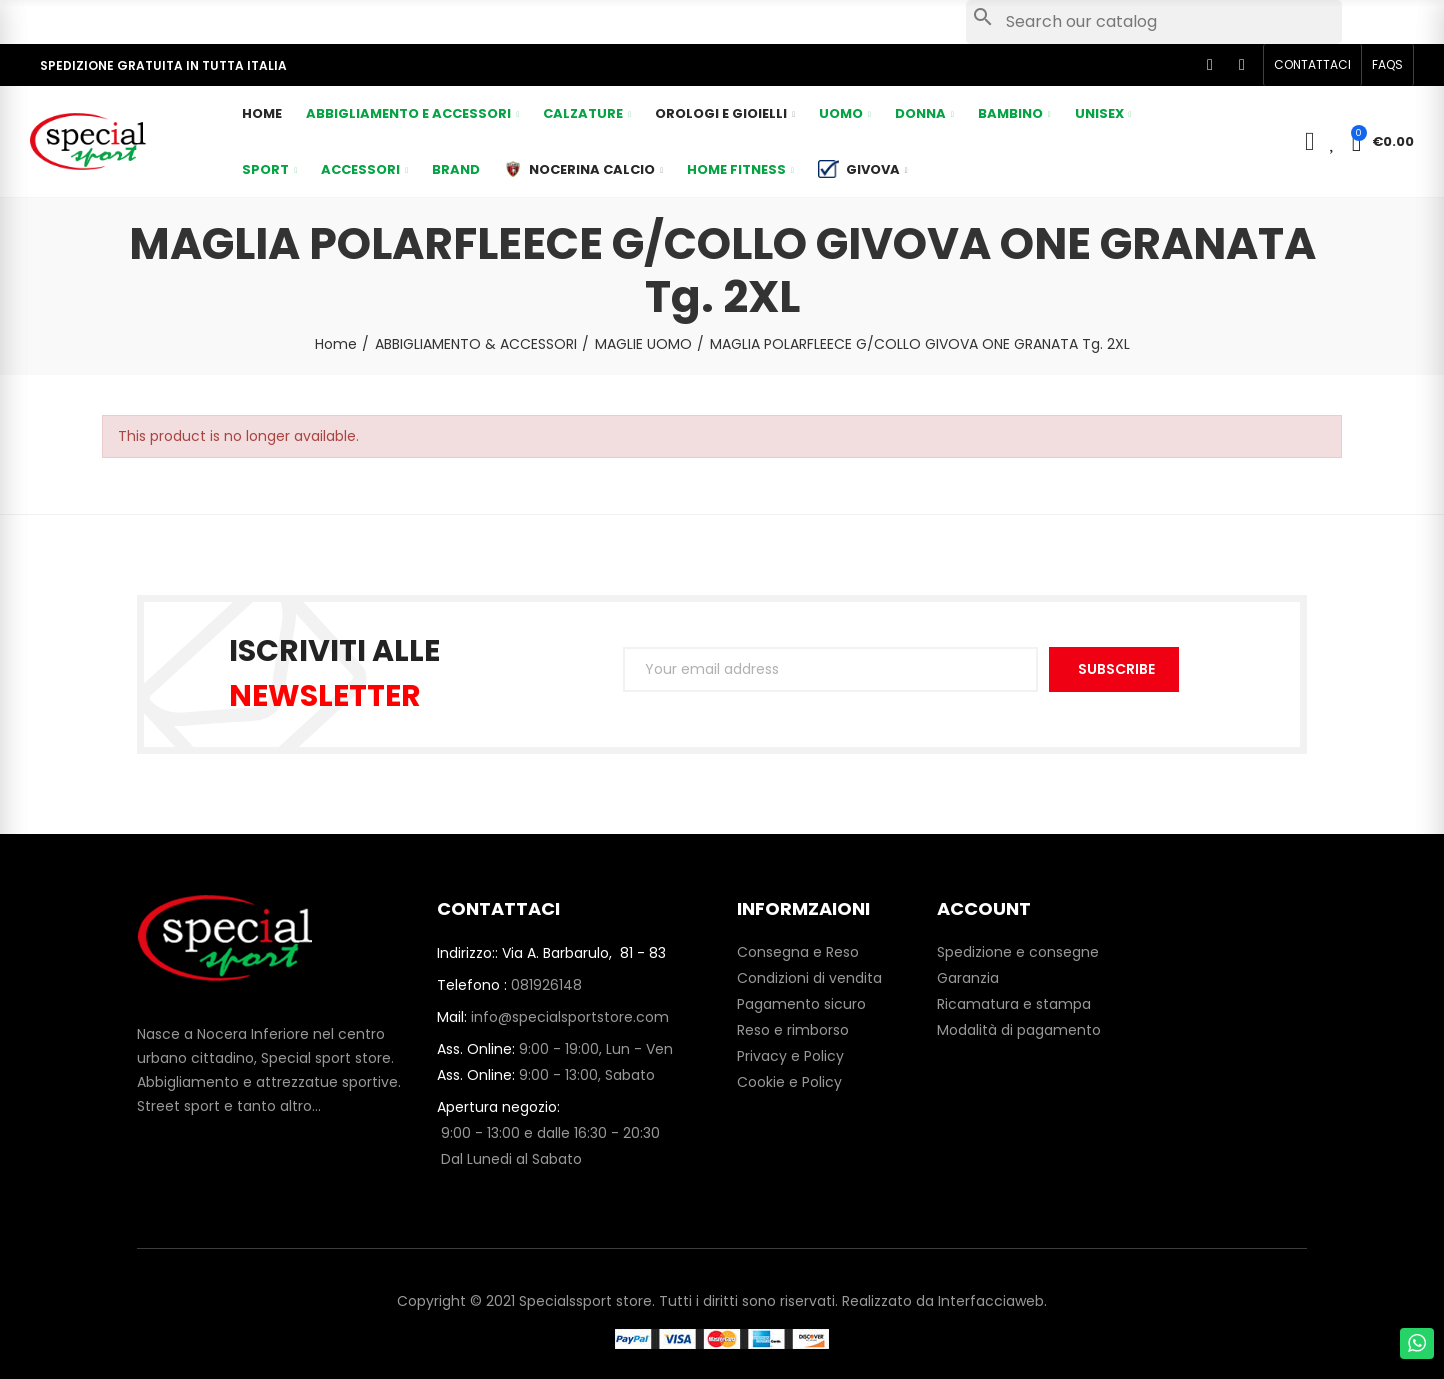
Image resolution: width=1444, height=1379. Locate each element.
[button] (1312, 65)
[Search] (1154, 22)
